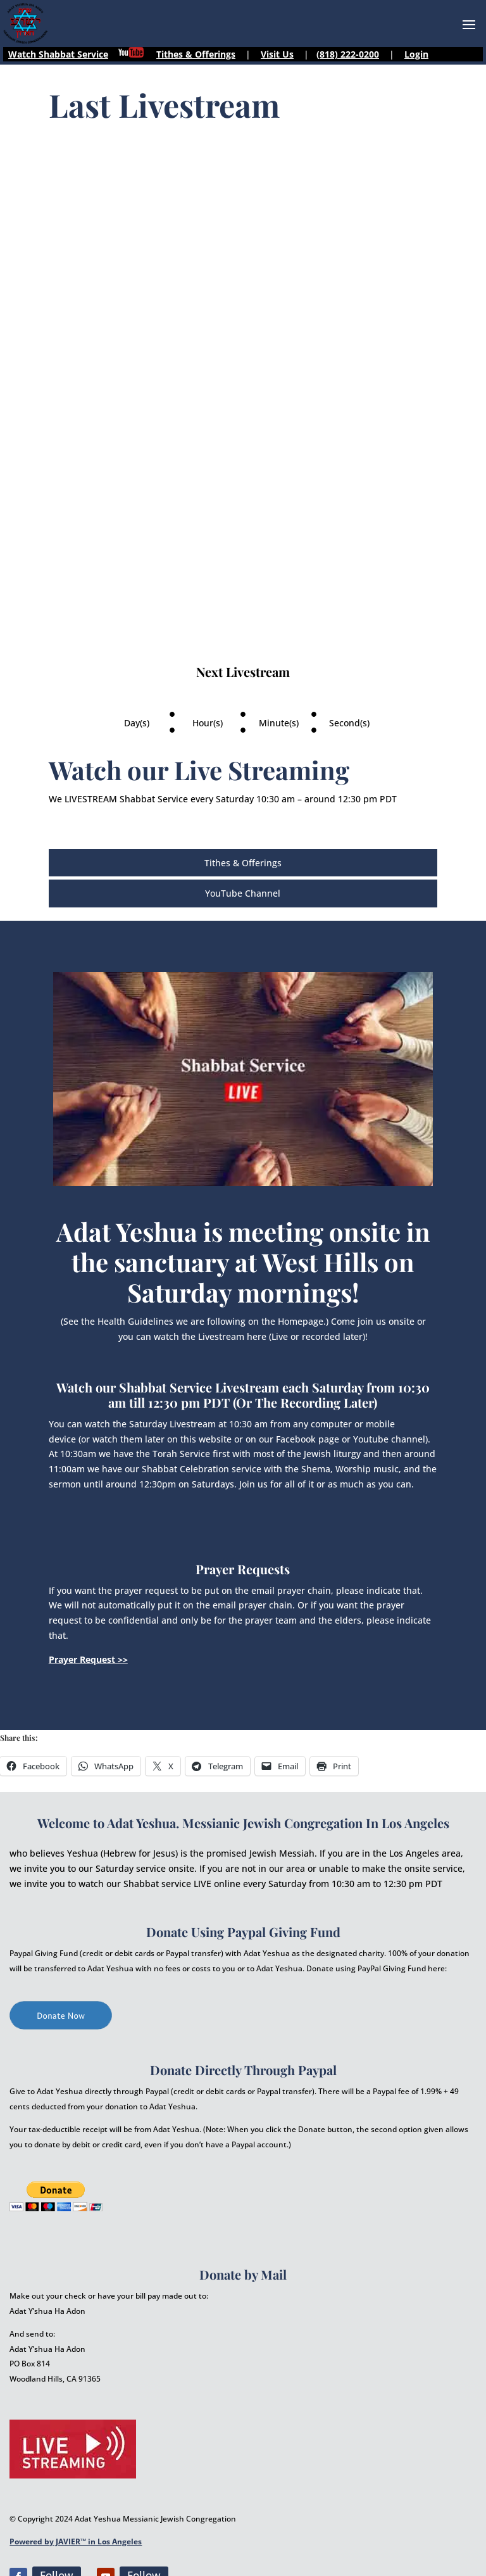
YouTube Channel (242, 893)
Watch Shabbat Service (58, 54)
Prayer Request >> (88, 1659)
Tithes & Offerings (195, 54)
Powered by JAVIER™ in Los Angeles (75, 2541)
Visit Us (277, 54)
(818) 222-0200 (347, 54)
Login (416, 54)
